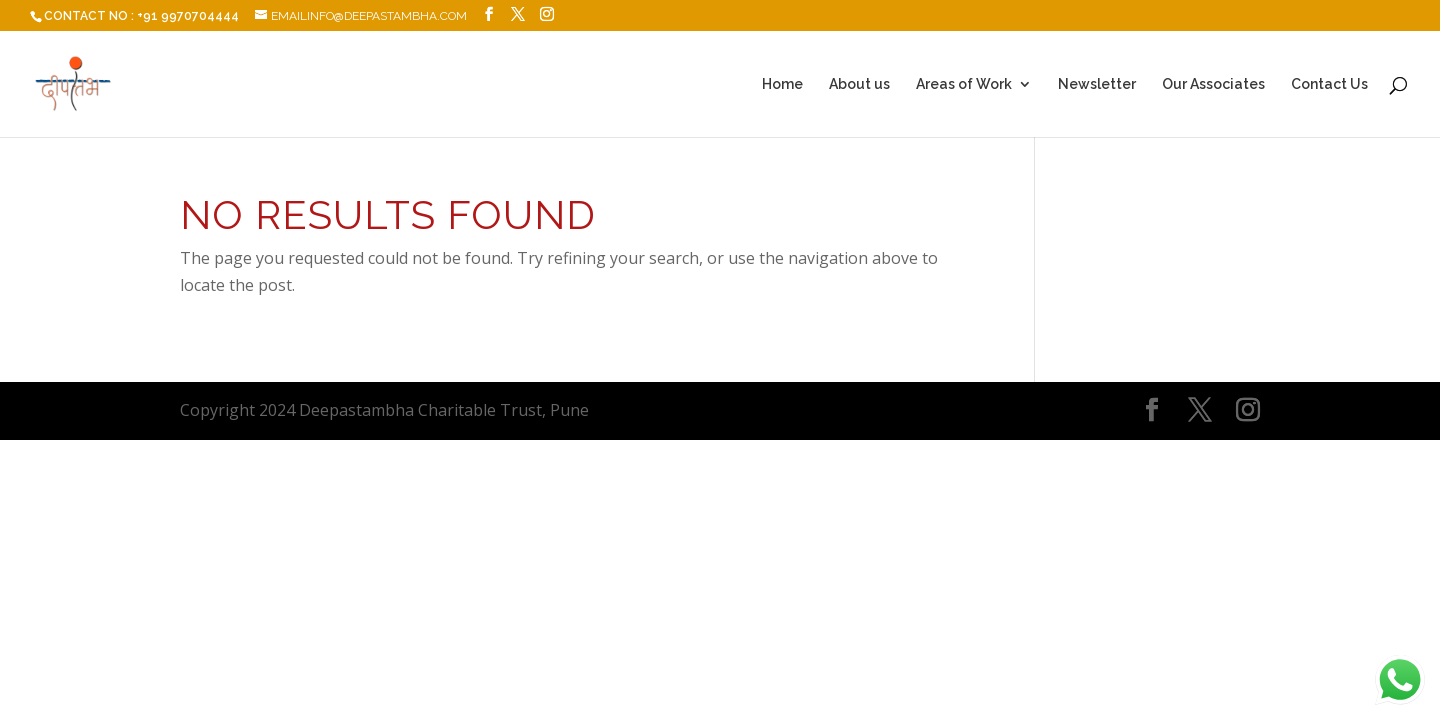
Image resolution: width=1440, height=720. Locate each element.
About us (859, 84)
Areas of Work (964, 84)
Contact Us (1329, 84)
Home (782, 84)
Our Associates (1213, 84)
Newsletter (1097, 84)
